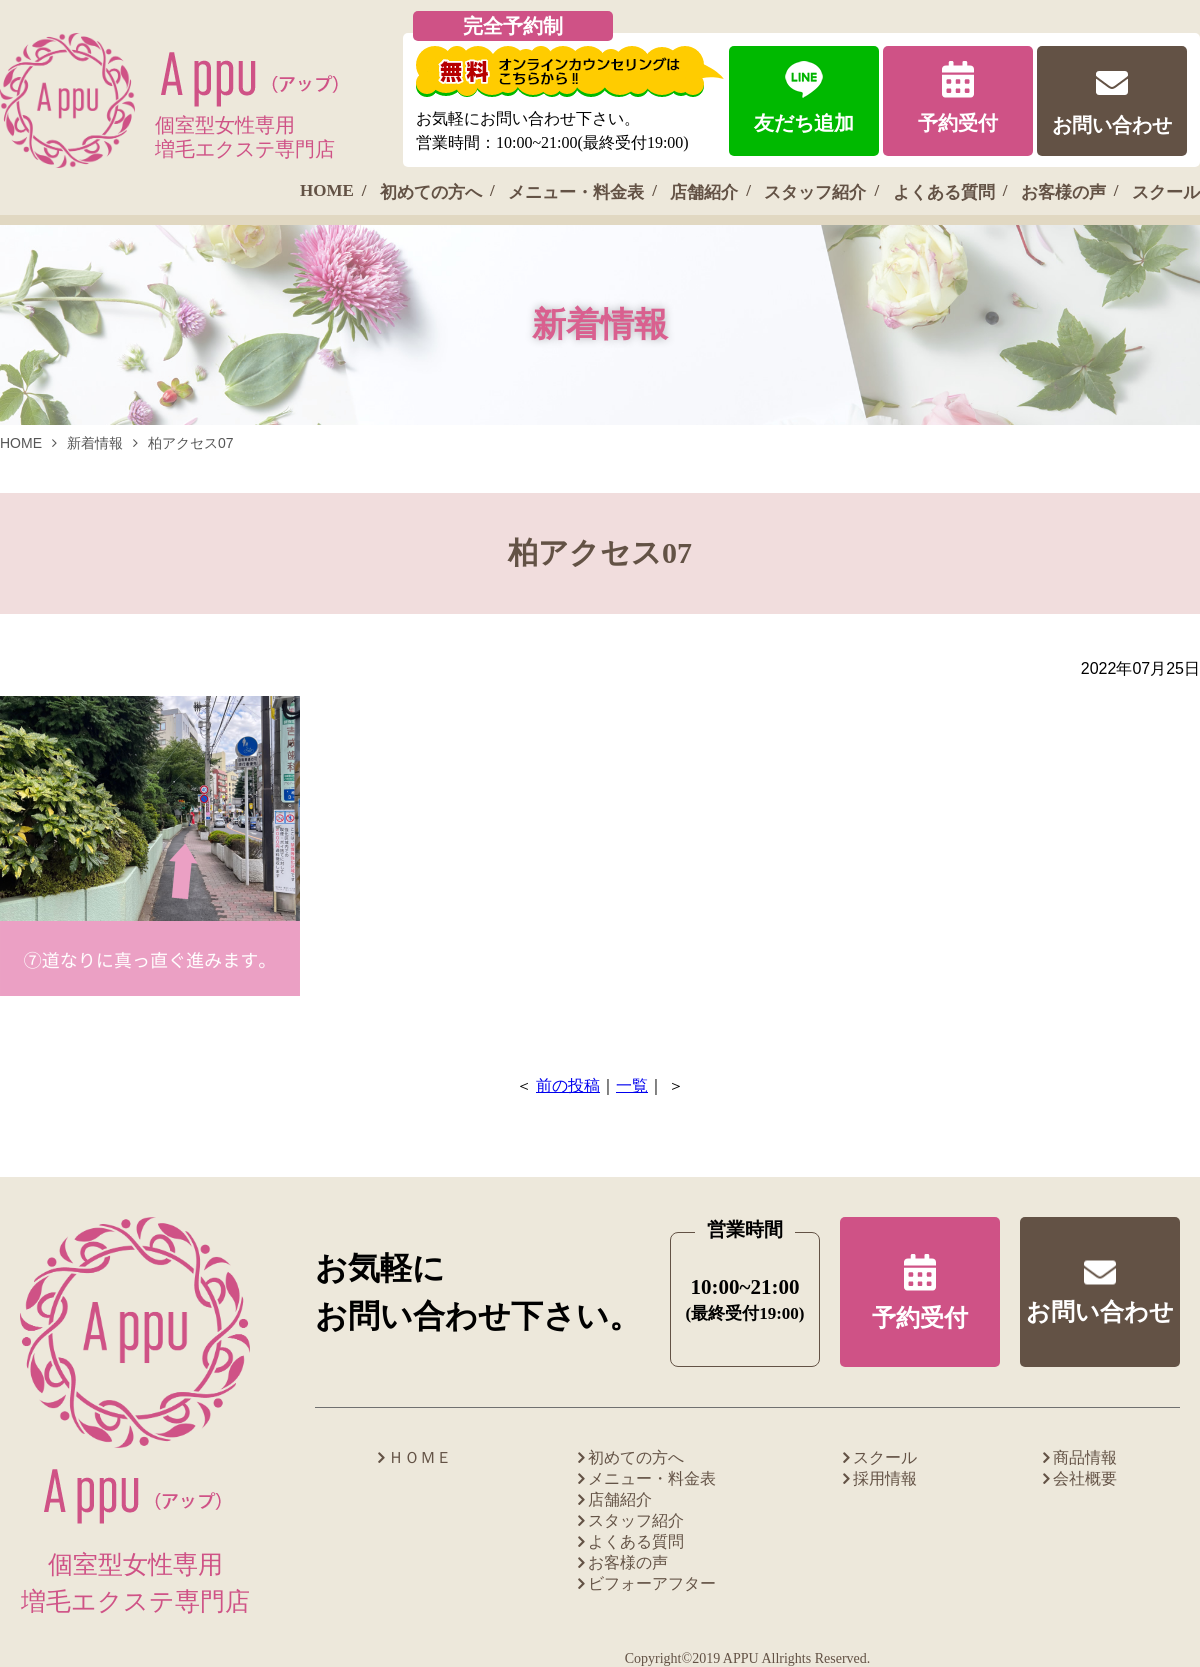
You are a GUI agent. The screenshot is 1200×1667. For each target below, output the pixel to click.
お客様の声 (1063, 192)
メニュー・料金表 (576, 192)
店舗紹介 (704, 192)
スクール (1166, 192)
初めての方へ (431, 192)
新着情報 (95, 443)
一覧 (632, 1085)
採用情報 (885, 1478)
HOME (327, 190)
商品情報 (1085, 1457)
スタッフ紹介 (815, 192)
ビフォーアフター (652, 1583)
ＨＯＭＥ (420, 1457)
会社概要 (1085, 1478)
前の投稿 (568, 1085)
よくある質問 (944, 192)
